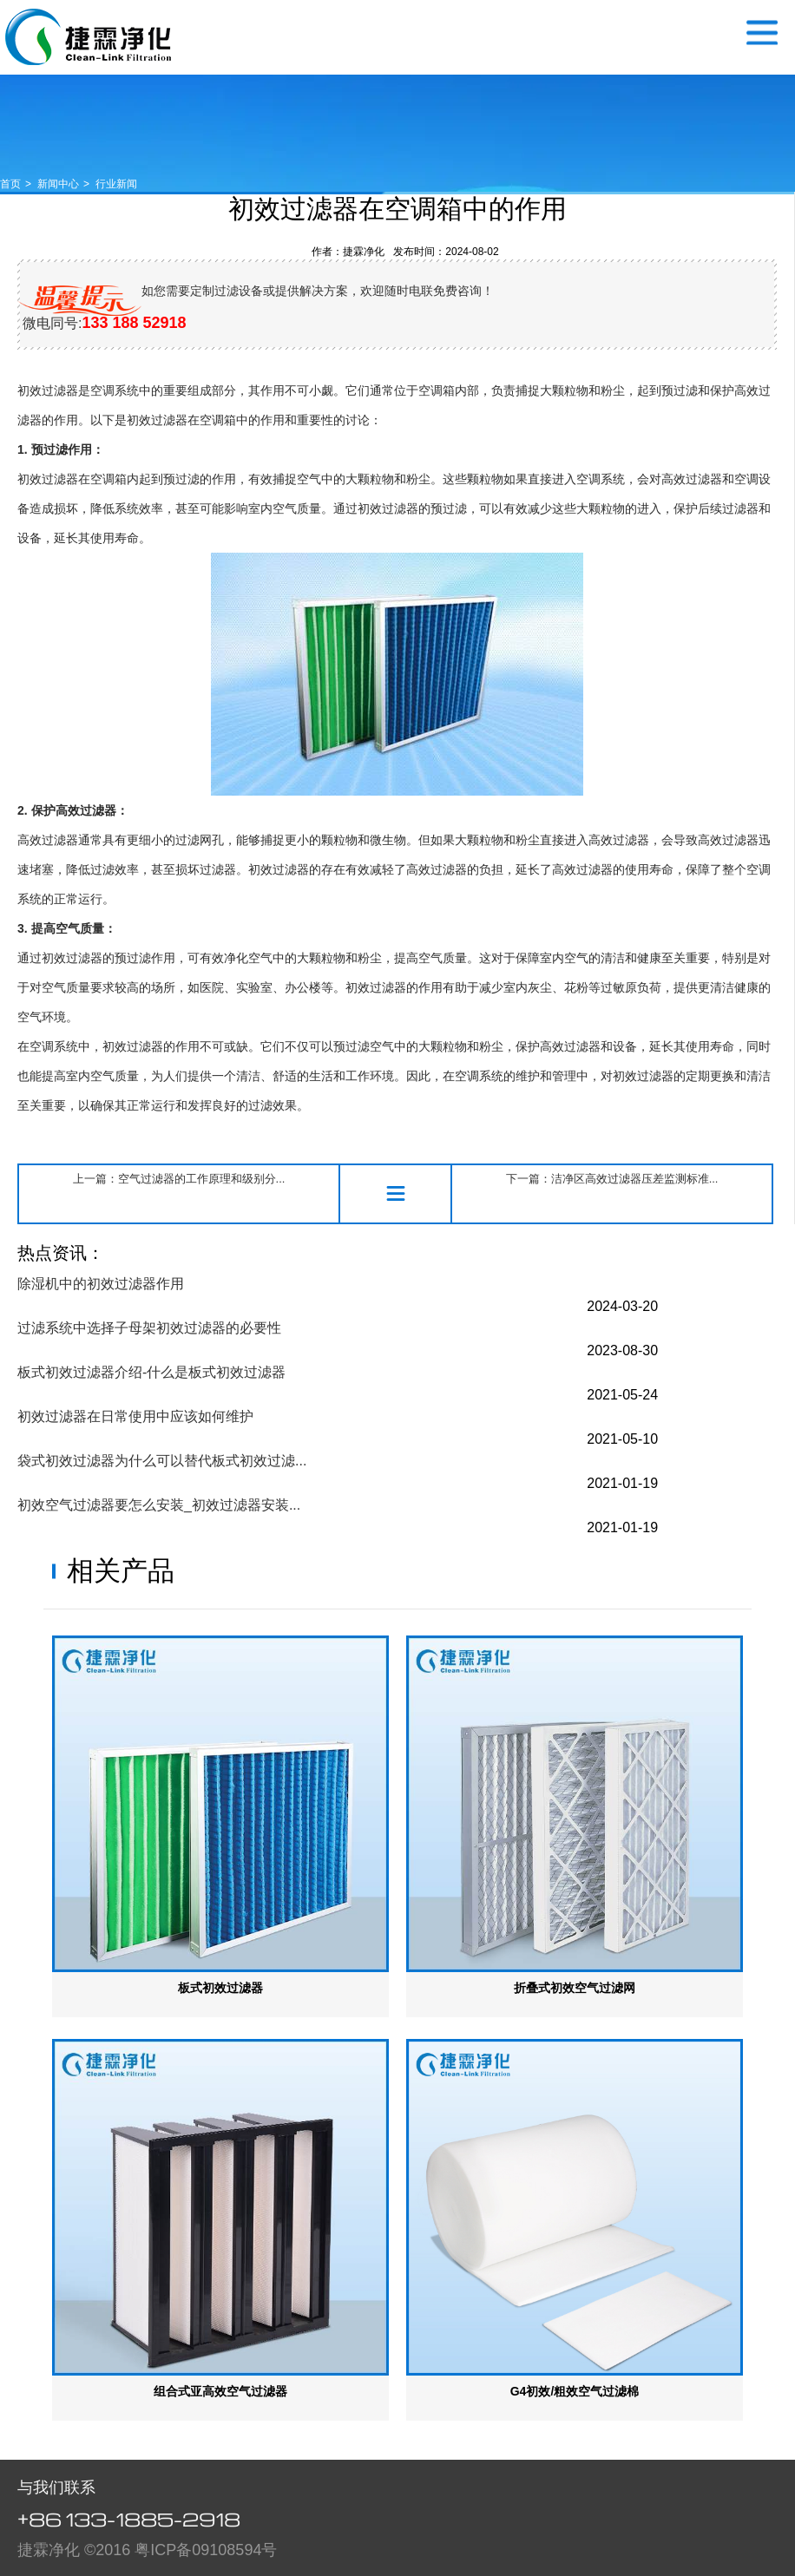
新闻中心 (58, 184)
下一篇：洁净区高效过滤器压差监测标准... (612, 1178)
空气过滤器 (88, 37)
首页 (10, 184)
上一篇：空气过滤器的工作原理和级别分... (179, 1178)
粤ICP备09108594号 (206, 2550)
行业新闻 (116, 184)
